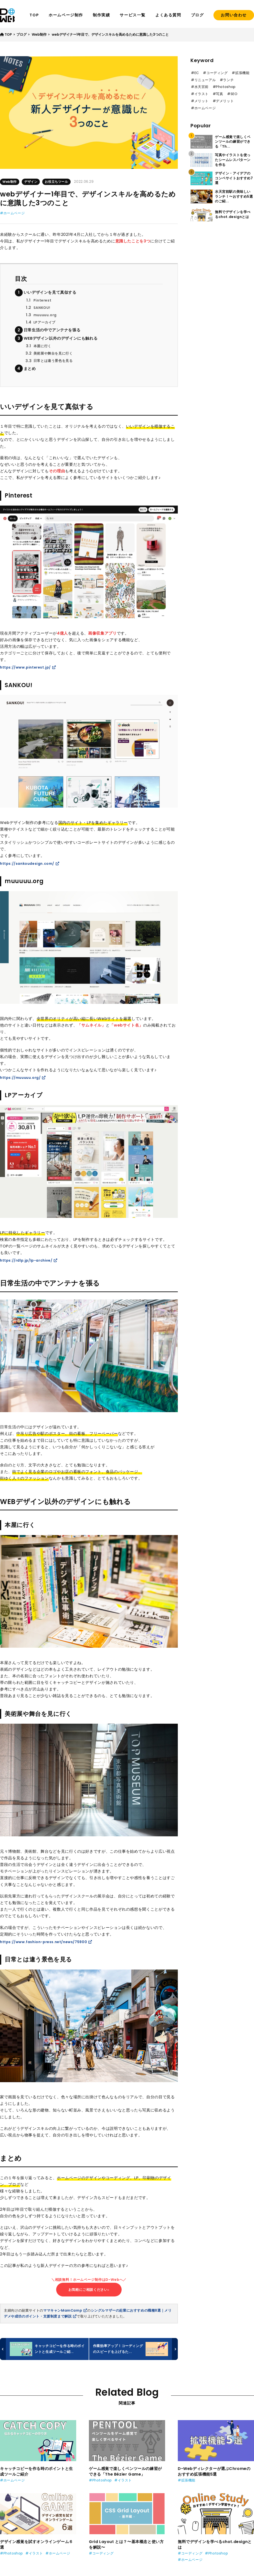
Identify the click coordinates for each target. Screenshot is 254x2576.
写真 (219, 93)
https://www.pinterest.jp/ (28, 679)
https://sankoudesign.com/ (30, 876)
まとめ (28, 379)
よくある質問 (168, 15)
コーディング (217, 72)
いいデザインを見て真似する (53, 293)
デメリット (225, 100)
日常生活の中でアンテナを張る (55, 335)
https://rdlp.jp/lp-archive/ (28, 1274)
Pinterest (40, 302)
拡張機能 (242, 72)
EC (196, 72)
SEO (234, 93)
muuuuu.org (43, 318)
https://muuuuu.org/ (22, 1091)
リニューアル (205, 79)
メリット (201, 100)
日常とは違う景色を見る (52, 370)
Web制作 (39, 34)
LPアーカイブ (43, 326)
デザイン (31, 181)
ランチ (228, 79)
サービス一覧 (133, 15)
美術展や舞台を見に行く (52, 362)
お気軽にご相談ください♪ (88, 2305)
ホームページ (14, 213)
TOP (34, 15)
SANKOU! (39, 310)
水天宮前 (201, 86)
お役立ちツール (56, 181)
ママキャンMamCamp (62, 2326)
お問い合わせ (234, 15)
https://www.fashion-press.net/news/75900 (48, 1957)
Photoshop (226, 86)
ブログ (197, 15)
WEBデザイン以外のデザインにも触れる (66, 345)
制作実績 (101, 15)
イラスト (201, 93)
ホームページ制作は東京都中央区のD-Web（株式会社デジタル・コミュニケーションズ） (7, 15)
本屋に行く (40, 354)
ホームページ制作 (66, 15)
